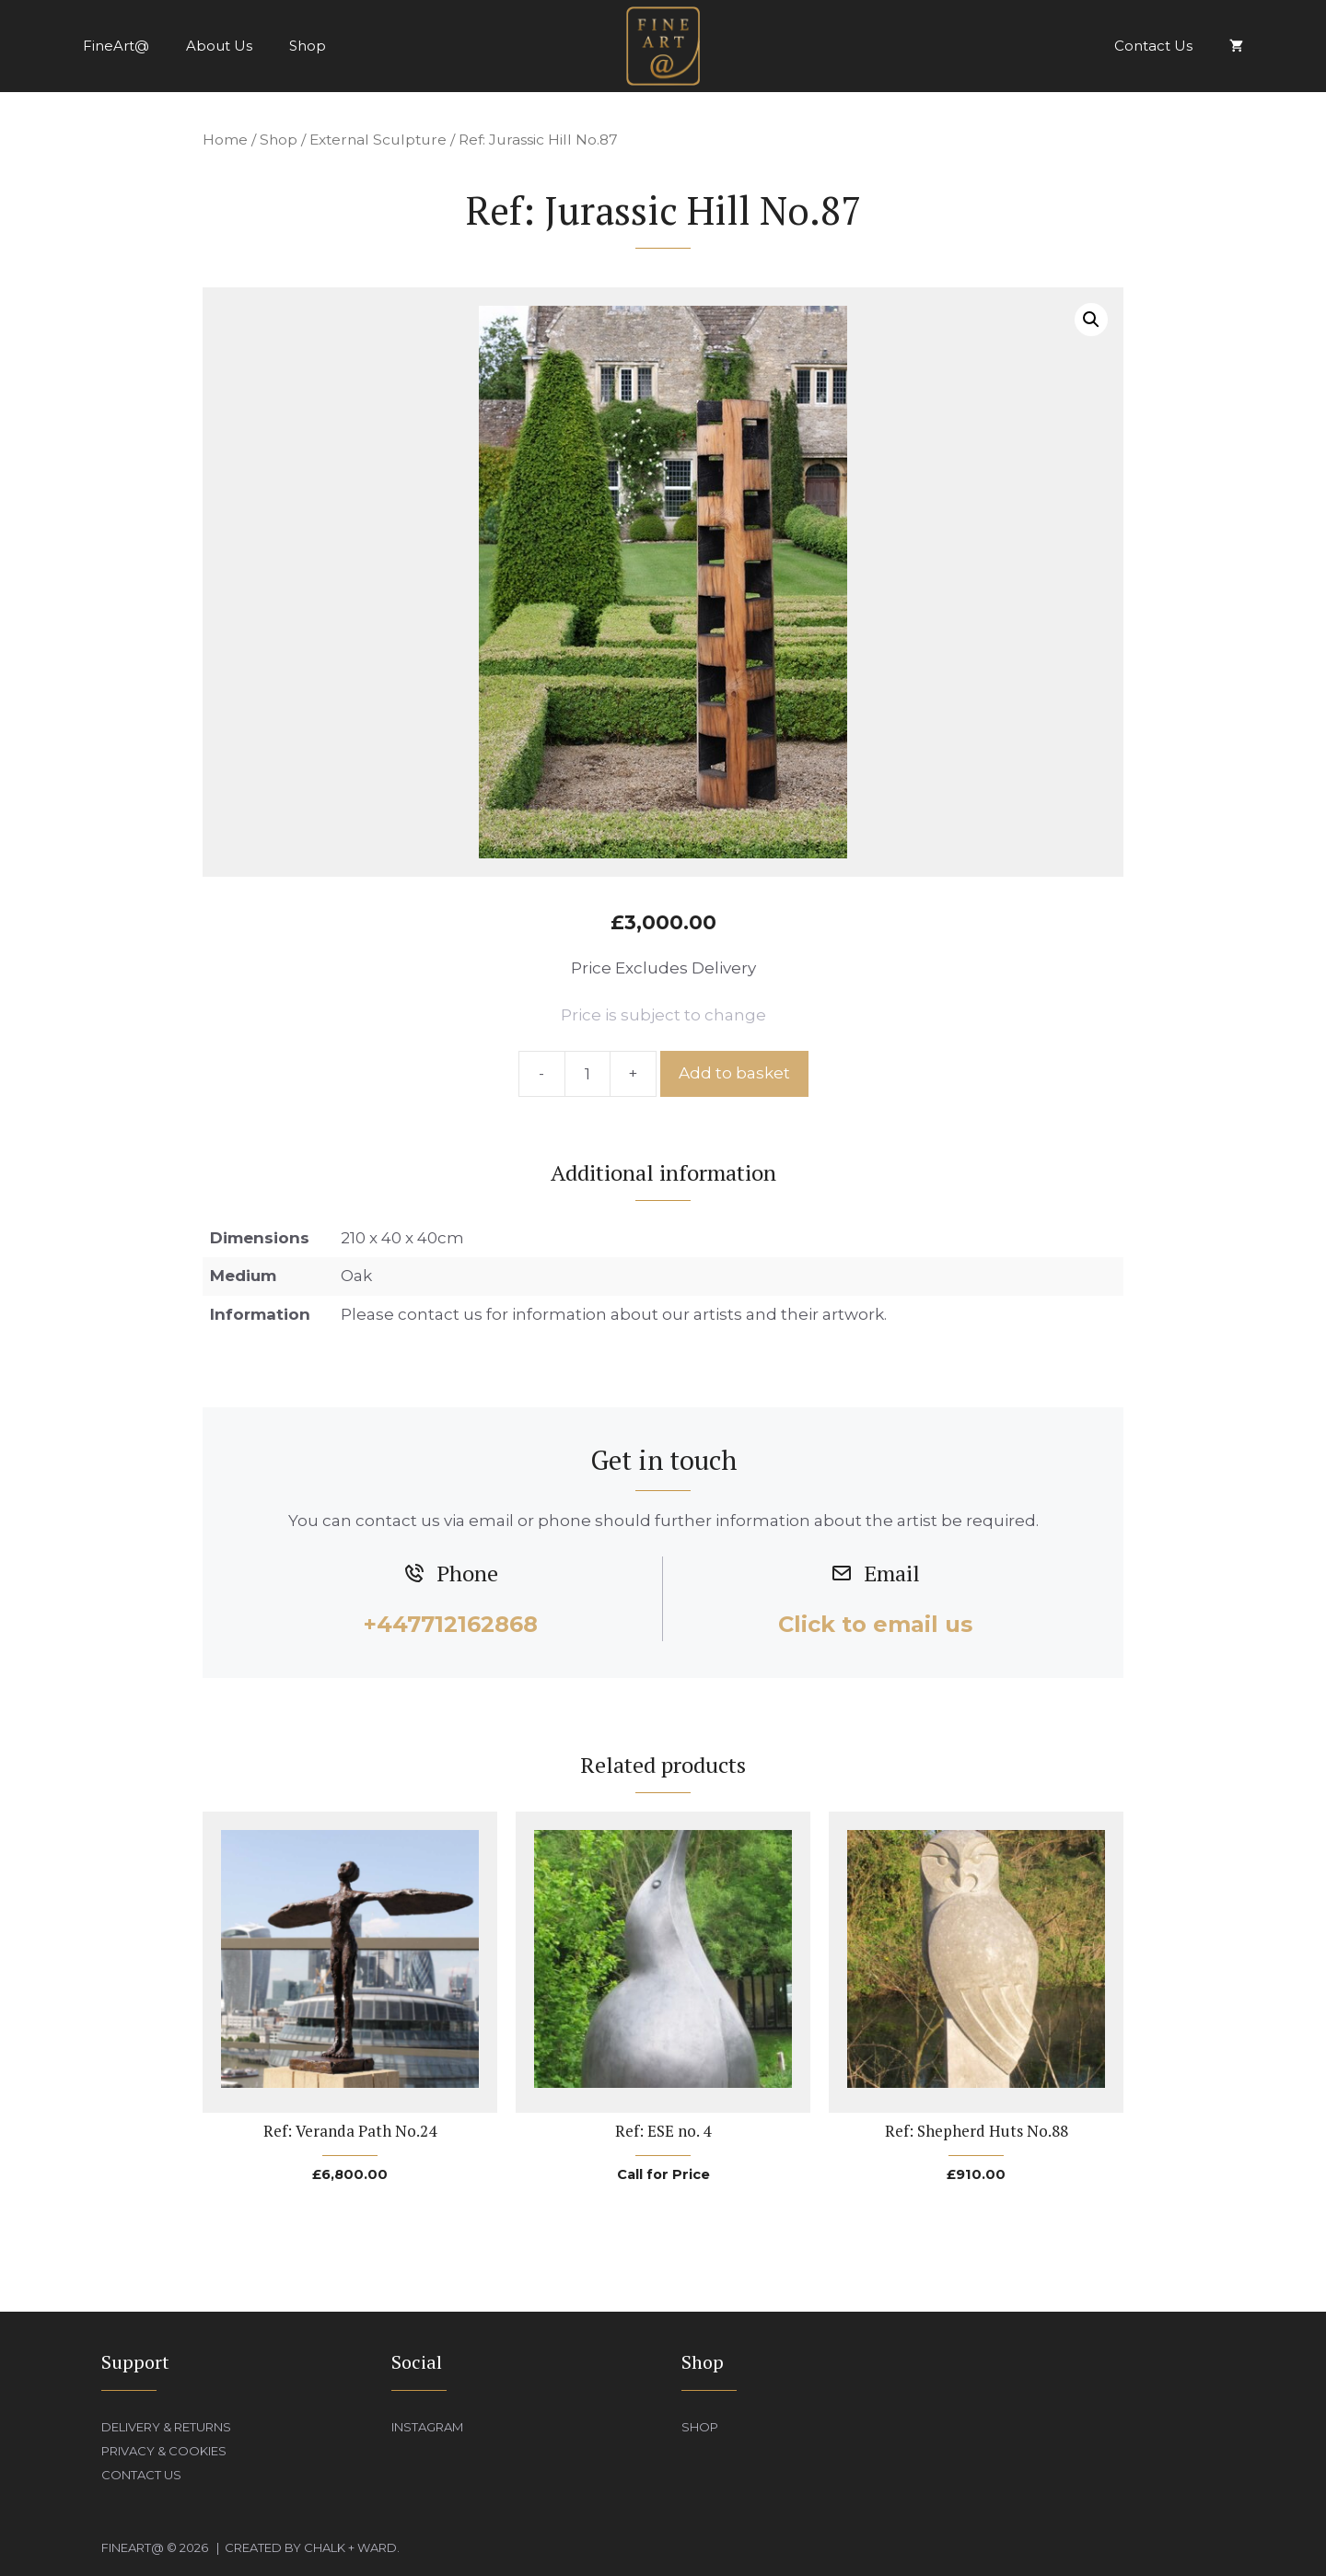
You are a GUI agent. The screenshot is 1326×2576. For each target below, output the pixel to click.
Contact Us (1153, 45)
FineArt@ (116, 45)
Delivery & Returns (166, 2426)
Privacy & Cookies (164, 2450)
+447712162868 (451, 1624)
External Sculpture (378, 139)
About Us (219, 45)
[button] (1091, 319)
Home (225, 139)
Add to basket (734, 1073)
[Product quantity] (587, 1074)
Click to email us (875, 1624)
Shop (307, 45)
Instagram (427, 2426)
